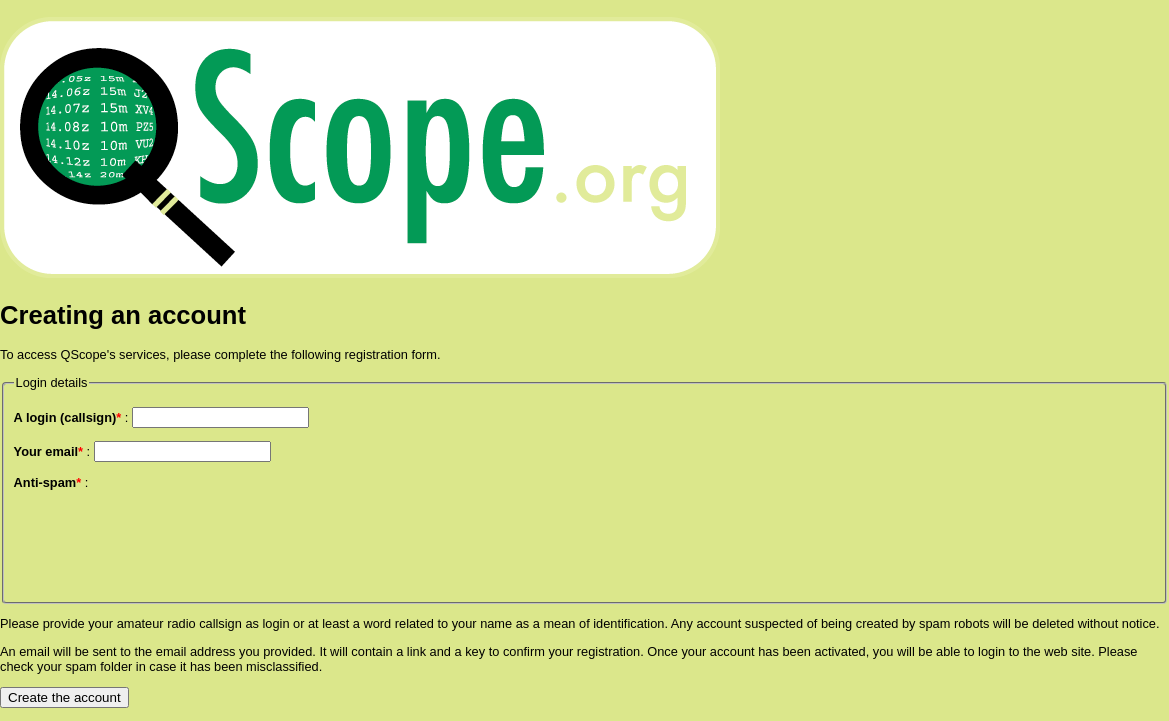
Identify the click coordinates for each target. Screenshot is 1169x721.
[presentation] (166, 542)
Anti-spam (48, 482)
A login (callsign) (68, 417)
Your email (48, 451)
